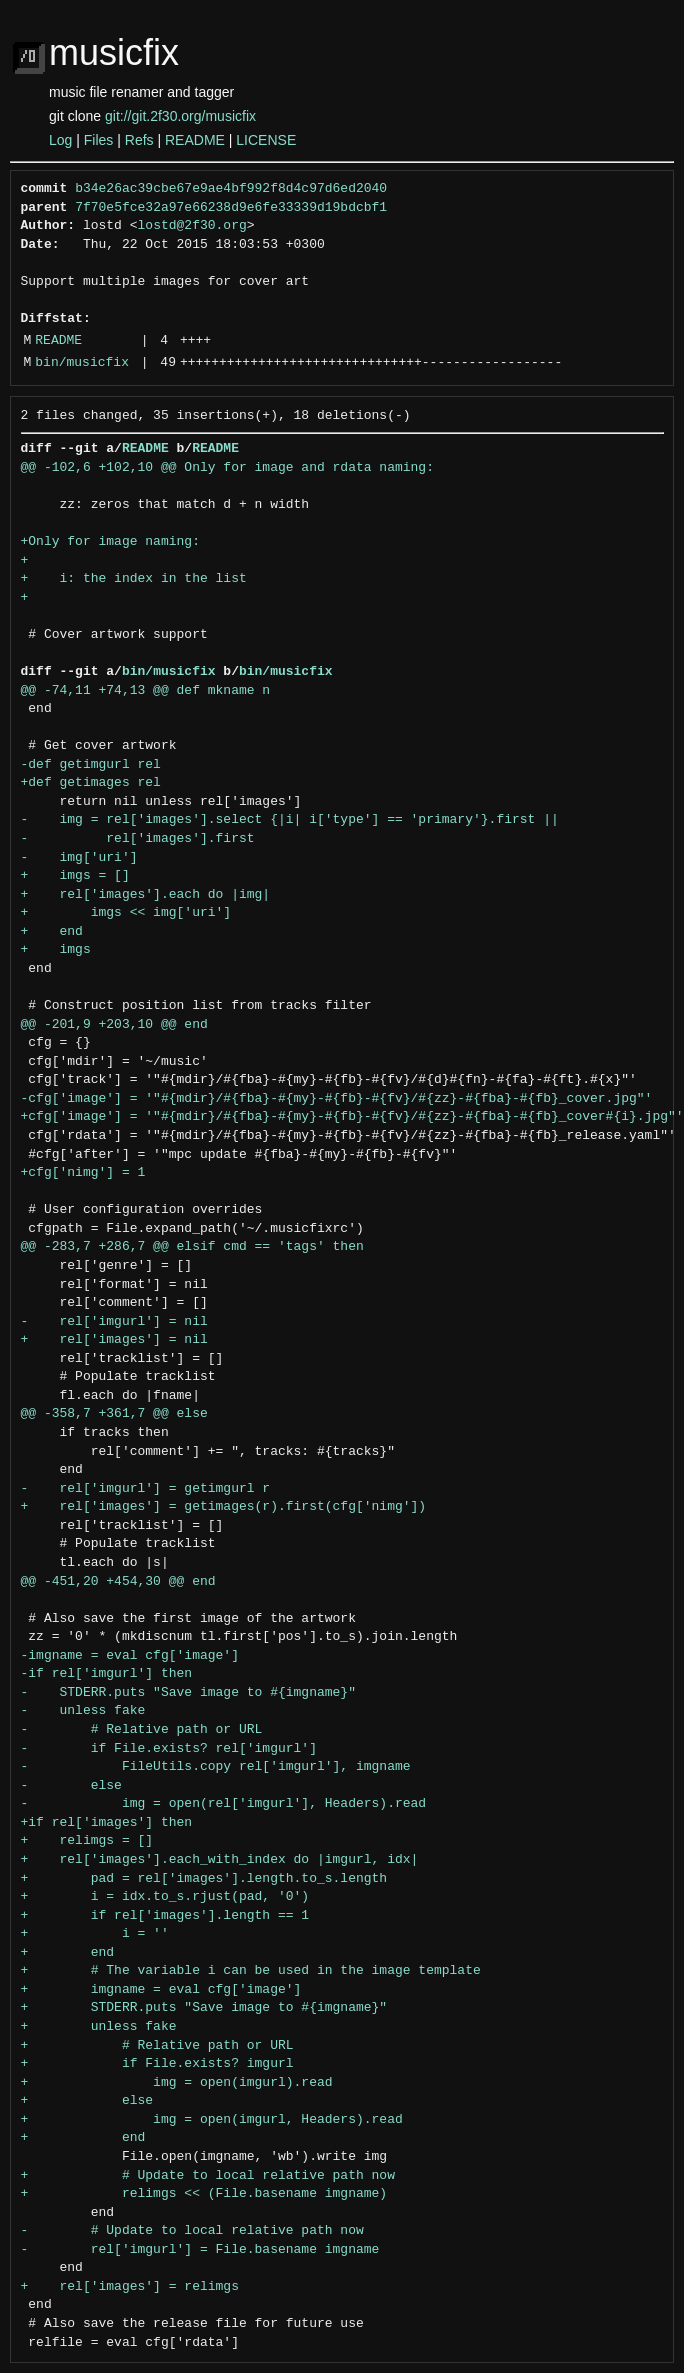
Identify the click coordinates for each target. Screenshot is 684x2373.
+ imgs (56, 950)
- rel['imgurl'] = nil (114, 1322)
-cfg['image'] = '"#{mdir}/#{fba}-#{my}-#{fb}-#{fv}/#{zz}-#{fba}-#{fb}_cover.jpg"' (337, 1099)
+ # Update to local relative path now (208, 2176)
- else (71, 1786)
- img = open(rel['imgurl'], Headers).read (224, 1804)
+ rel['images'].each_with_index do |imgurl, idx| (220, 1860)
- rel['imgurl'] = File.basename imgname (200, 2250)
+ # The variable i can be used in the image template (251, 1971)
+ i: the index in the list (134, 579)
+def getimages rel (91, 783)
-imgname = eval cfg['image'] (130, 1656)
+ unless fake (99, 2027)
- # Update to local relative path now (192, 2231)
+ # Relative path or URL (157, 2046)
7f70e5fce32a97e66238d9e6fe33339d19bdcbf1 (231, 208)
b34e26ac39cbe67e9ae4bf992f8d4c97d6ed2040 (231, 189)
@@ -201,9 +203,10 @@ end (114, 1025)
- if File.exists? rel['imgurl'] (169, 1749)
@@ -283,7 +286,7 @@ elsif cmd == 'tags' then (192, 1247)
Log (60, 140)
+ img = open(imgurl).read (177, 2083)
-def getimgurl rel (91, 765)
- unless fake (83, 1711)
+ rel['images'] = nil (114, 1340)
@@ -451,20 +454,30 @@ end (118, 1582)
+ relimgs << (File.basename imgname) (204, 2194)
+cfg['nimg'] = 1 (83, 1173)
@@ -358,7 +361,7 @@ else (114, 1414)
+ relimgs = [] (87, 1841)
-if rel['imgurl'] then (107, 1674)
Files (99, 140)
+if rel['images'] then (107, 1823)
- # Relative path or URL (142, 1730)
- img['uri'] (79, 858)
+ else (87, 2101)
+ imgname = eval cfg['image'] (161, 1990)
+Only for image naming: (110, 542)
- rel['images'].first (138, 839)
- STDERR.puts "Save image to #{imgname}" (188, 1693)
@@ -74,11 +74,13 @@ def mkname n (146, 691)
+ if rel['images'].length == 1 (165, 1916)
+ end (52, 932)
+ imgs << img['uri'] (126, 913)
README (195, 140)
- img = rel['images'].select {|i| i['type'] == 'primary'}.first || (290, 820)
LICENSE (266, 140)
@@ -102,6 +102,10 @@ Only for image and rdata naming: (227, 468)
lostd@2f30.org (192, 226)
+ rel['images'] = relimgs (130, 2287)
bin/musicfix (82, 363)
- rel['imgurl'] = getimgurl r (146, 1489)
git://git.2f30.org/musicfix (180, 116)
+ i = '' (95, 1934)
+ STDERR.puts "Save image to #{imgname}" (204, 2008)
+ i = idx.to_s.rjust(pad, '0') (165, 1897)
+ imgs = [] (75, 876)
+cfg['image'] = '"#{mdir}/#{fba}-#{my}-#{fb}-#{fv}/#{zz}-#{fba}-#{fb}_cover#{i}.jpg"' (352, 1117)
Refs (139, 140)
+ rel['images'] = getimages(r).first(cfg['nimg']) (224, 1507)
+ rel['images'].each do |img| (146, 895)
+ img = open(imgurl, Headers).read (212, 2120)
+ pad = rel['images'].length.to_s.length (204, 1879)
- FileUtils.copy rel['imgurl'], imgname (216, 1767)
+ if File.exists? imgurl (157, 2064)
